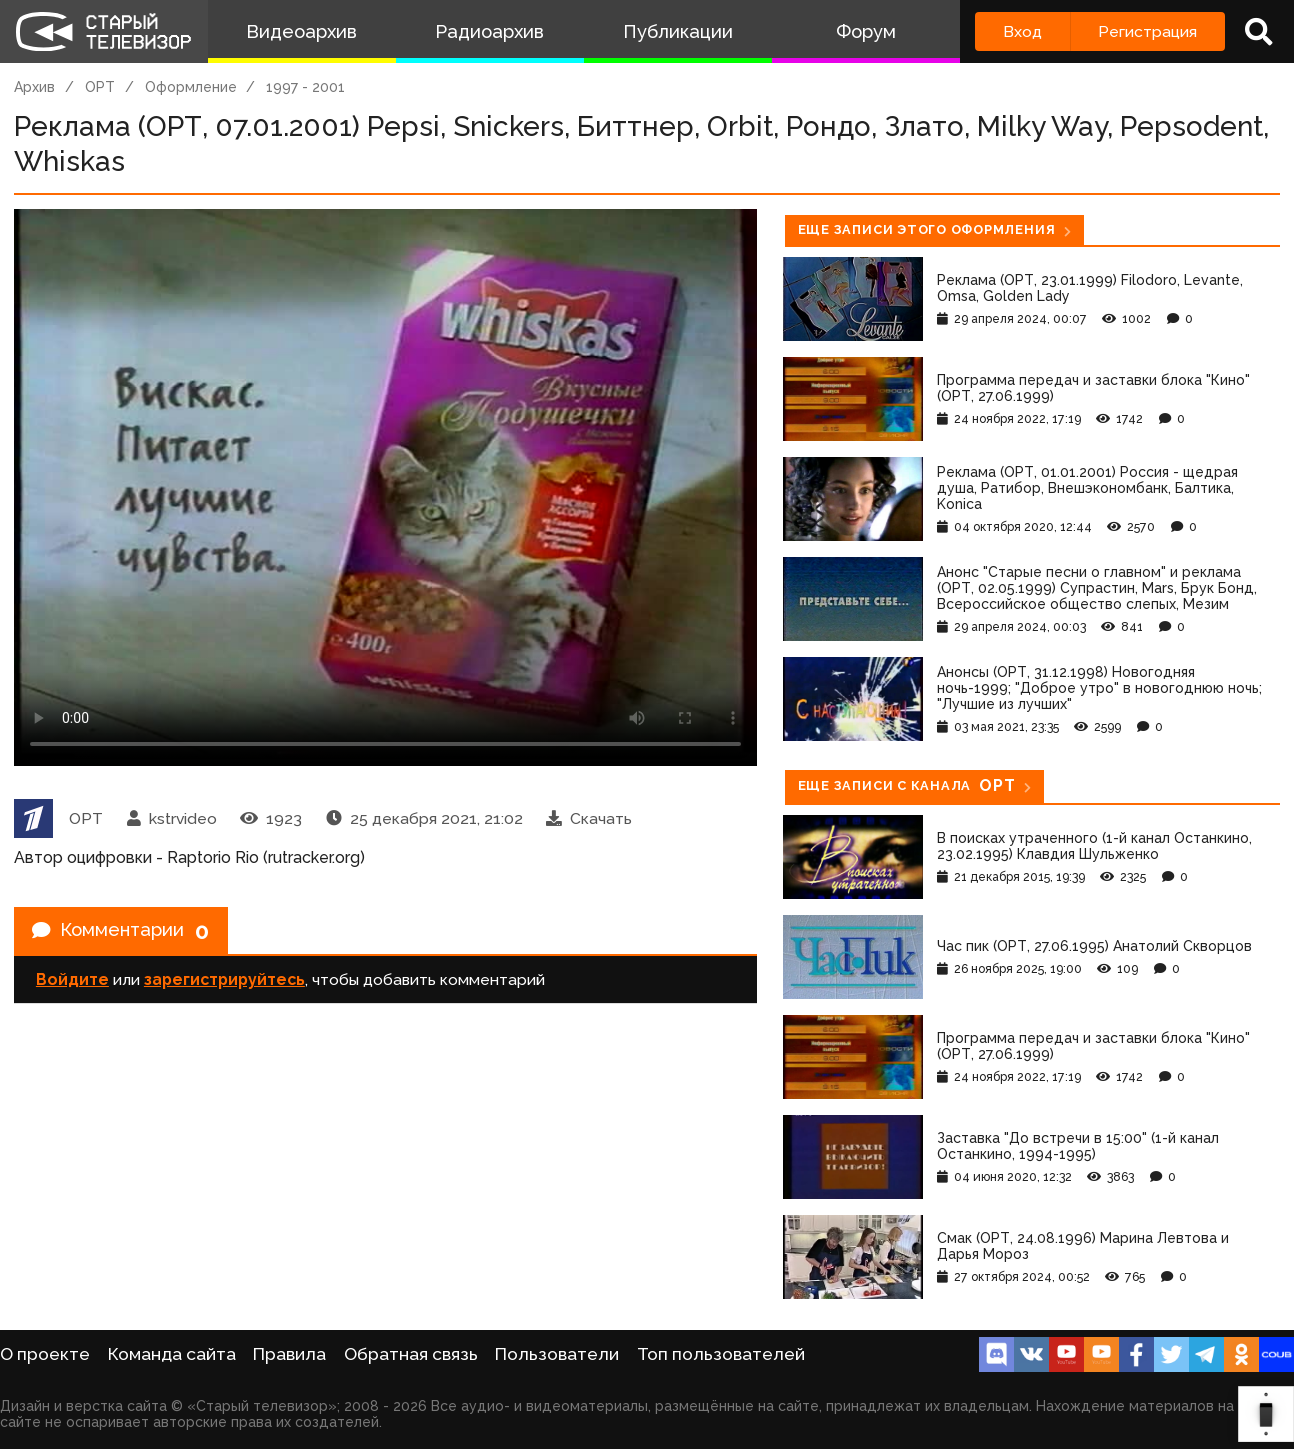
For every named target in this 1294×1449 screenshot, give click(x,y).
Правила (289, 1354)
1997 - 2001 (305, 87)
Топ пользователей (721, 1354)
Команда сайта (172, 1354)
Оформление (191, 87)
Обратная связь (411, 1354)
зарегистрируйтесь (224, 984)
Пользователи (557, 1354)
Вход (1022, 31)
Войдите (72, 984)
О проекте (45, 1354)
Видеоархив (301, 31)
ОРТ (100, 87)
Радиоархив (489, 31)
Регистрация (1147, 31)
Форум (866, 31)
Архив (34, 87)
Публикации (678, 31)
